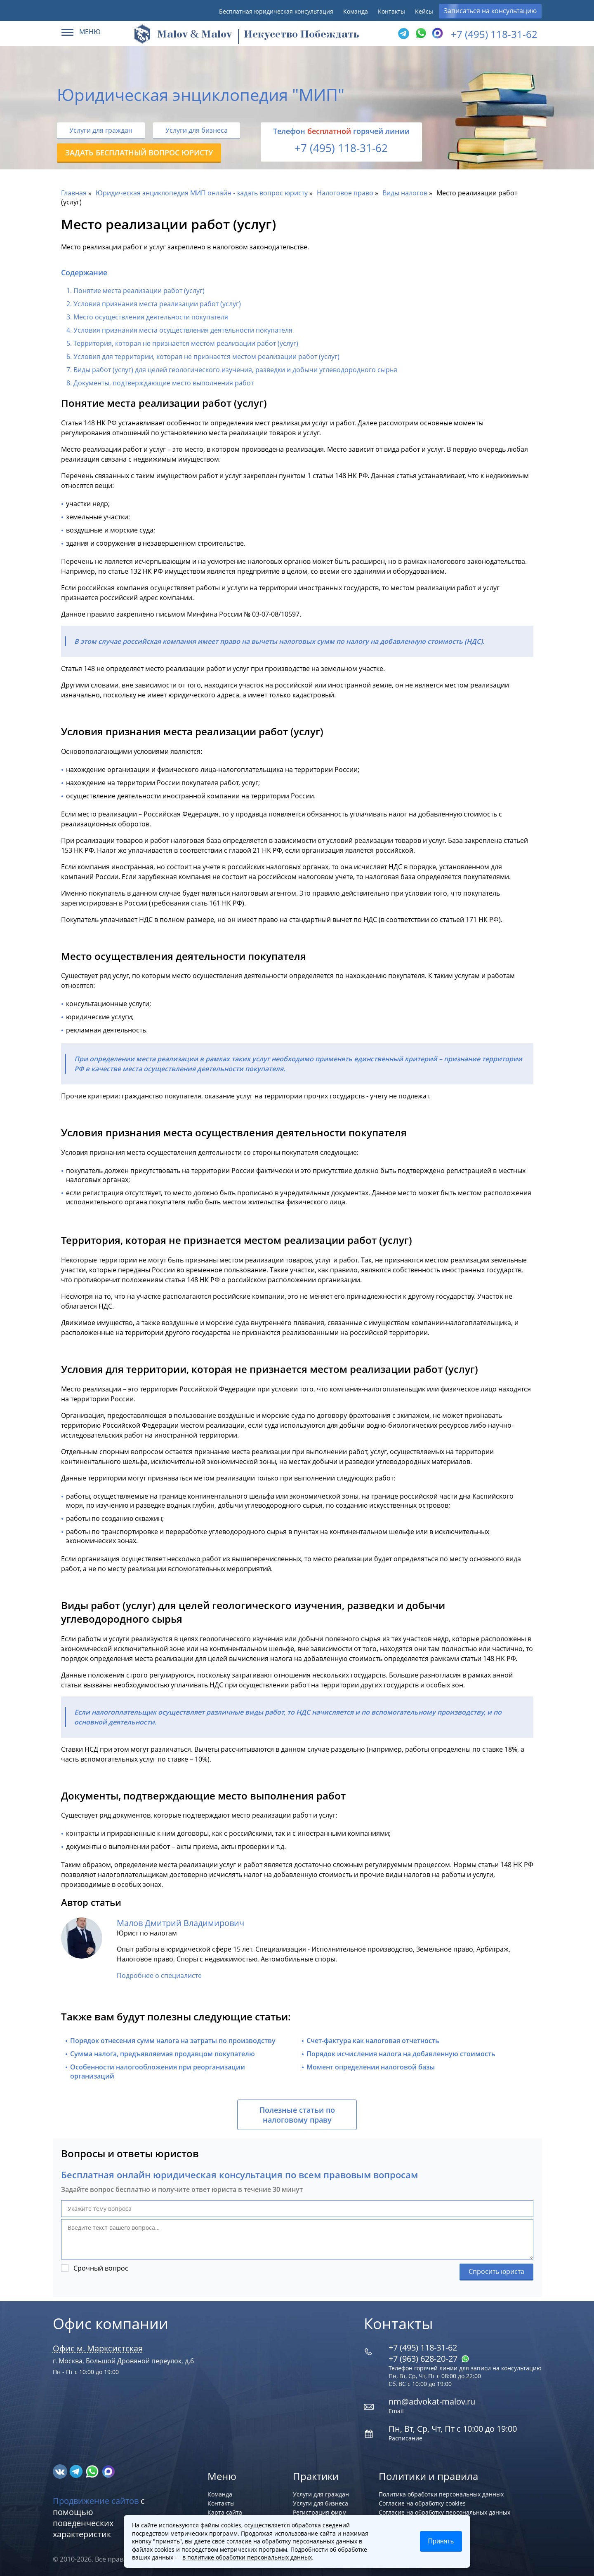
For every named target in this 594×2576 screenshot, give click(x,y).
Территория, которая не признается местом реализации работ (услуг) (185, 343)
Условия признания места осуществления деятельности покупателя (182, 330)
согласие (239, 2541)
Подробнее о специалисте (159, 1975)
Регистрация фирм (319, 2512)
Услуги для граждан (100, 130)
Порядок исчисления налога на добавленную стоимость (400, 2053)
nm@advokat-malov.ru (432, 2401)
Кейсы (424, 11)
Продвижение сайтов (96, 2500)
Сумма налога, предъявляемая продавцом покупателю (162, 2053)
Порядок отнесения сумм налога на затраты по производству (173, 2040)
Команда (355, 11)
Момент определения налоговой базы (370, 2067)
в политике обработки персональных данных (247, 2557)
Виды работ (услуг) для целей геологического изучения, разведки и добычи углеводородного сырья (235, 369)
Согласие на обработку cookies (422, 2503)
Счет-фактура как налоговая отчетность (372, 2040)
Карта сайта (224, 2512)
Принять (441, 2541)
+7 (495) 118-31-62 (494, 34)
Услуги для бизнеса (196, 130)
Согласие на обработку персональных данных (444, 2512)
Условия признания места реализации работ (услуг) (157, 303)
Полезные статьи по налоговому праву (297, 2115)
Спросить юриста (496, 2271)
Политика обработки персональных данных (441, 2494)
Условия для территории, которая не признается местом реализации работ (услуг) (206, 356)
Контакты (391, 11)
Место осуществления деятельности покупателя (150, 316)
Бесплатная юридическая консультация (276, 11)
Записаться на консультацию (490, 10)
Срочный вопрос (100, 2268)
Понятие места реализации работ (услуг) (139, 290)
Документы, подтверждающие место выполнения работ (163, 382)
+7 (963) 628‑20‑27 (429, 2358)
